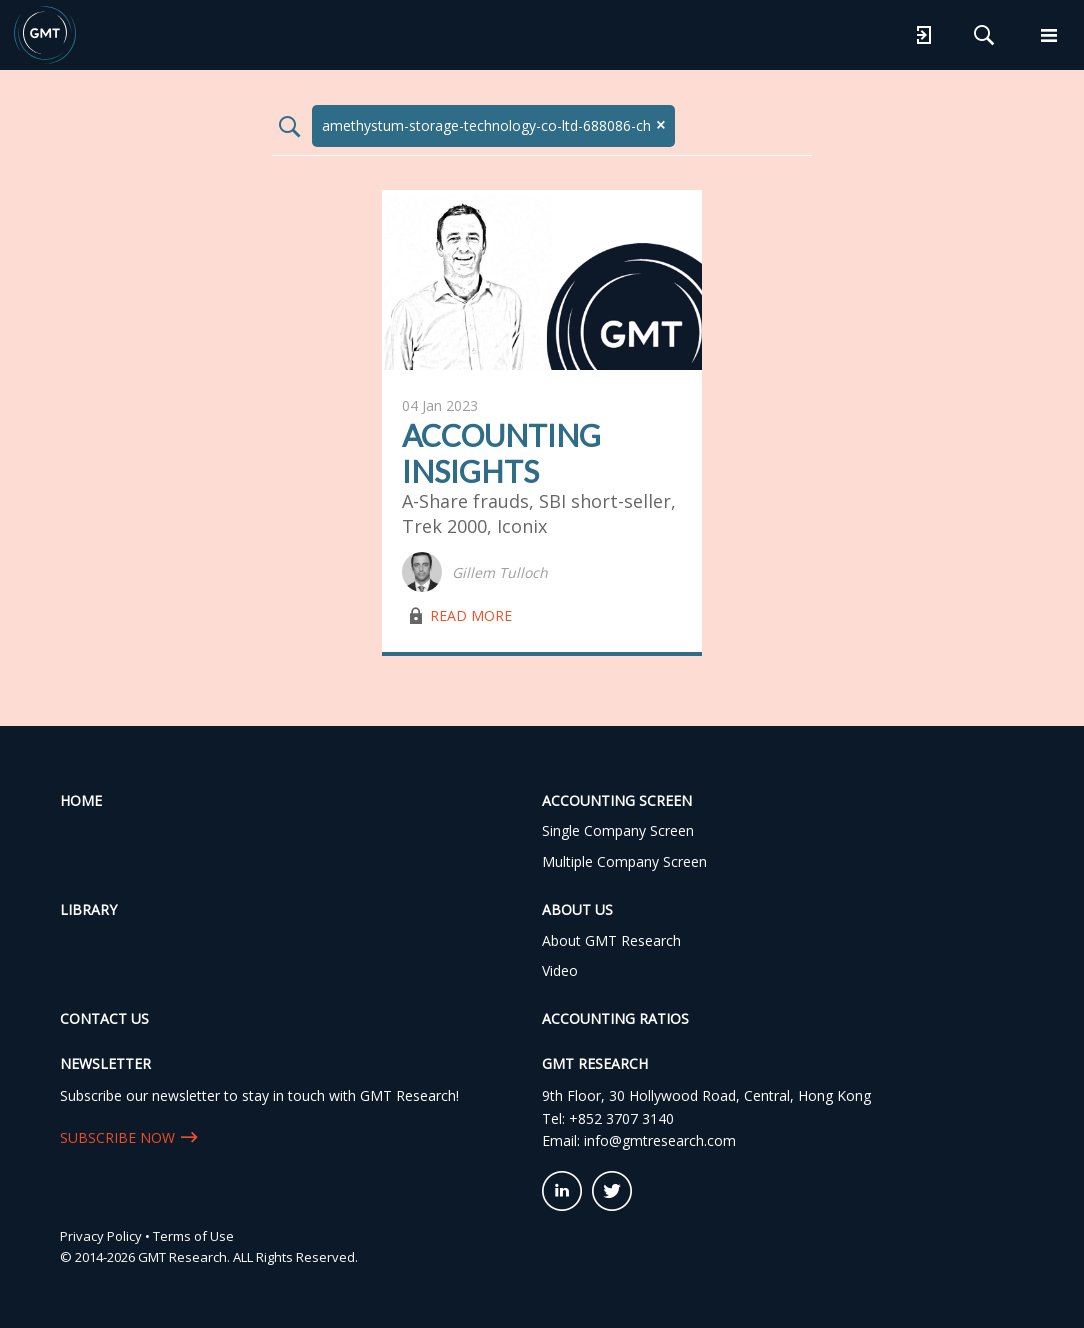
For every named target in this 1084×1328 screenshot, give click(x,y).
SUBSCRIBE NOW (117, 1137)
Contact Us (104, 1018)
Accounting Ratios (615, 1018)
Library (88, 909)
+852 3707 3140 (621, 1118)
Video (560, 970)
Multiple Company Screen (624, 861)
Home (81, 800)
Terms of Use (193, 1236)
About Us (577, 909)
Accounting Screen (617, 800)
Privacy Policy (101, 1236)
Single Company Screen (618, 830)
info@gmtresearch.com (660, 1140)
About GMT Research (611, 940)
